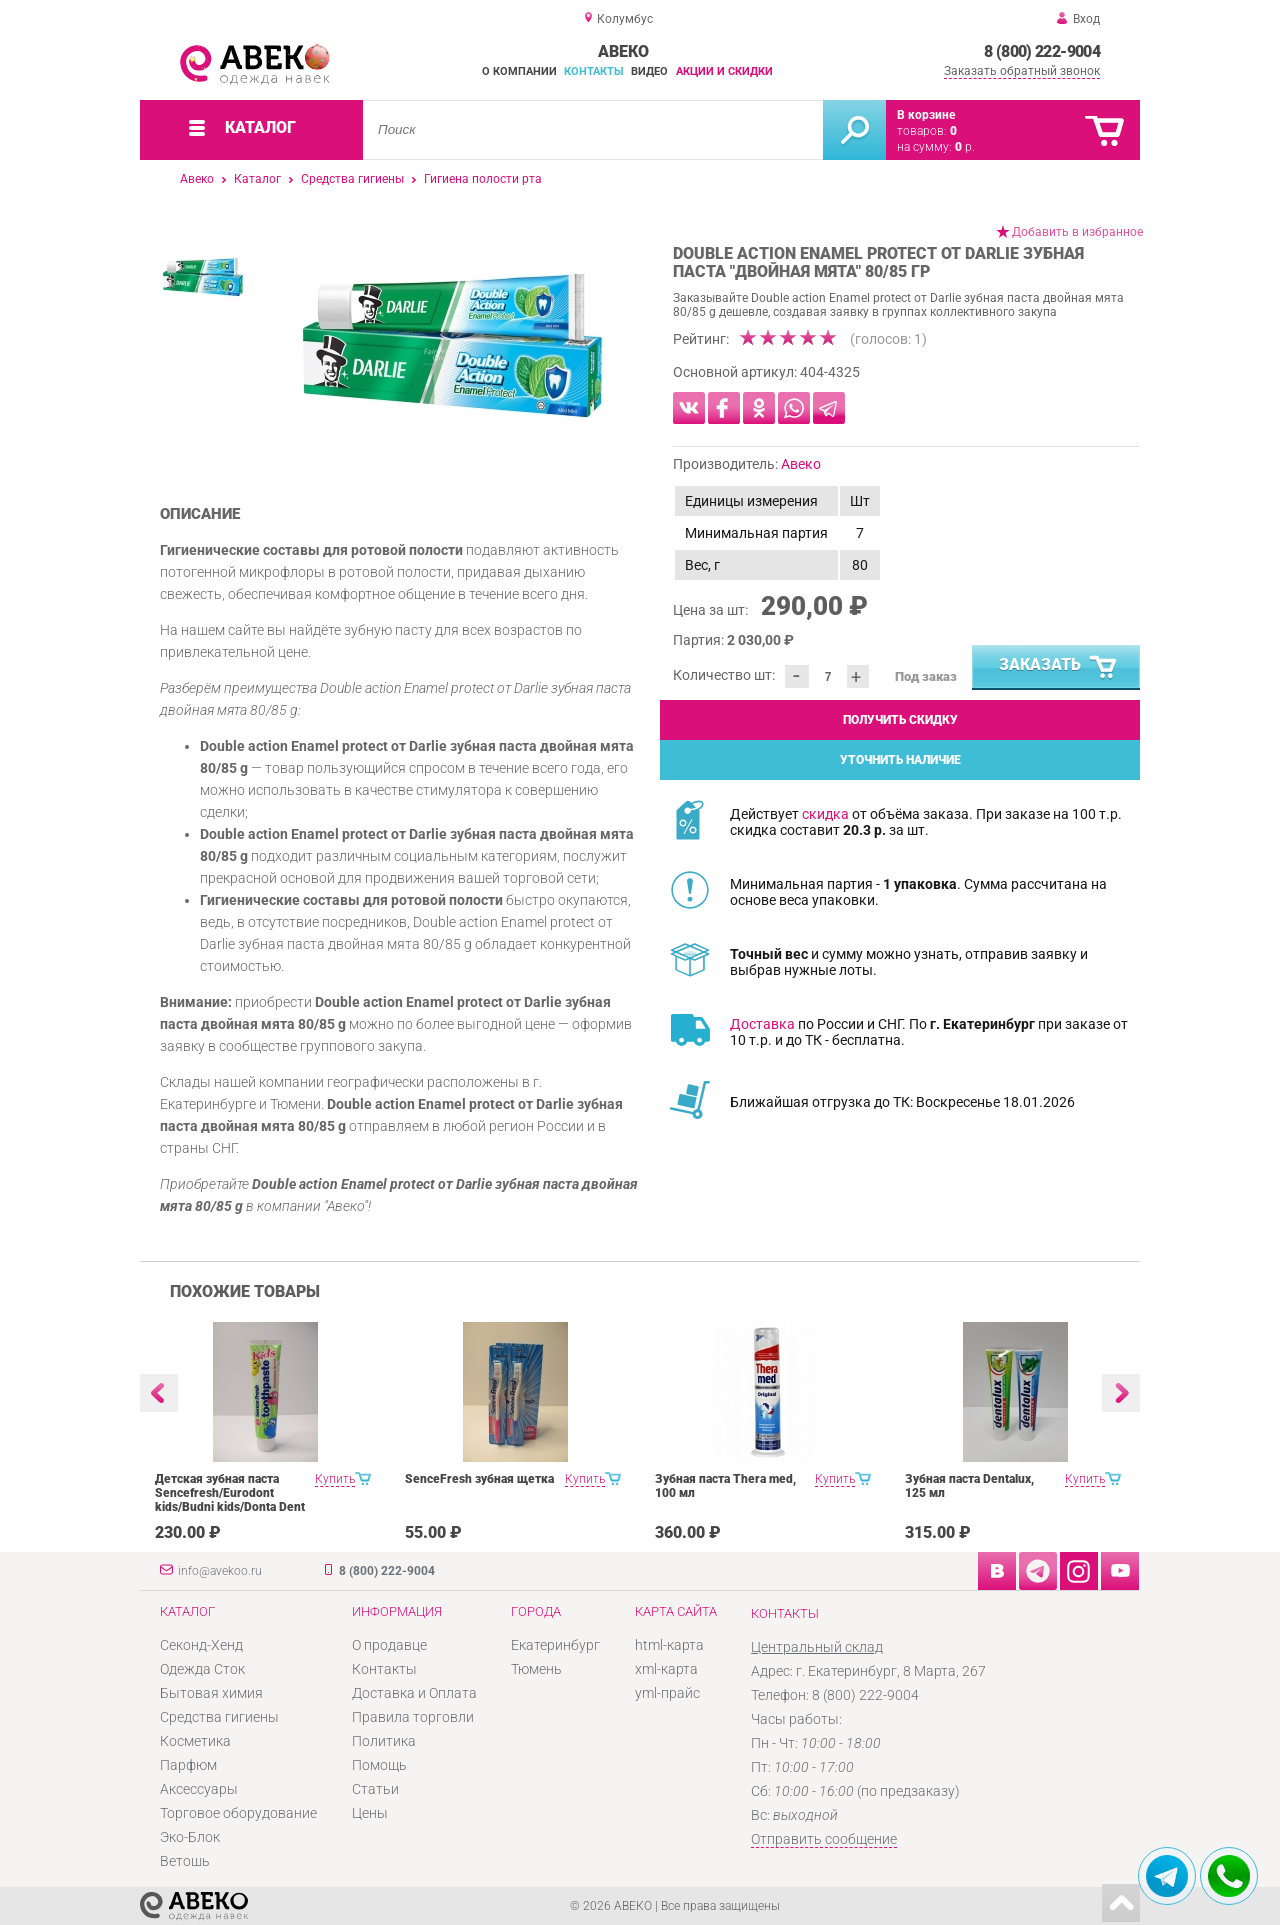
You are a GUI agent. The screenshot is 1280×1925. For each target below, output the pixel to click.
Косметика (195, 1741)
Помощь (379, 1765)
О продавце (389, 1645)
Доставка (762, 1024)
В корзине (926, 115)
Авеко (197, 179)
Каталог (257, 179)
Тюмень (536, 1669)
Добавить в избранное (1077, 232)
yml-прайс (667, 1693)
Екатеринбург (555, 1645)
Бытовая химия (211, 1693)
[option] (452, 345)
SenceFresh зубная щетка (479, 1479)
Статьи (375, 1789)
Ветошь (185, 1861)
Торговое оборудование (238, 1813)
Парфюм (188, 1765)
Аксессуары (199, 1789)
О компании (519, 71)
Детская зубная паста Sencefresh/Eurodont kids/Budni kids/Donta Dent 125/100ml (230, 1500)
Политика (384, 1741)
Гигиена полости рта (483, 179)
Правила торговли (413, 1717)
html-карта (669, 1645)
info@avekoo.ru (220, 1571)
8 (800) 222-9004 (1042, 51)
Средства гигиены (352, 179)
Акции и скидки (724, 71)
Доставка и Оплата (414, 1693)
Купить (335, 1479)
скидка (825, 814)
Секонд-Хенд (201, 1645)
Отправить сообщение (824, 1839)
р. (965, 147)
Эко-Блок (190, 1837)
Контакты (594, 71)
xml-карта (666, 1669)
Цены (370, 1813)
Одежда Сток (202, 1669)
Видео (649, 71)
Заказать (1059, 668)
